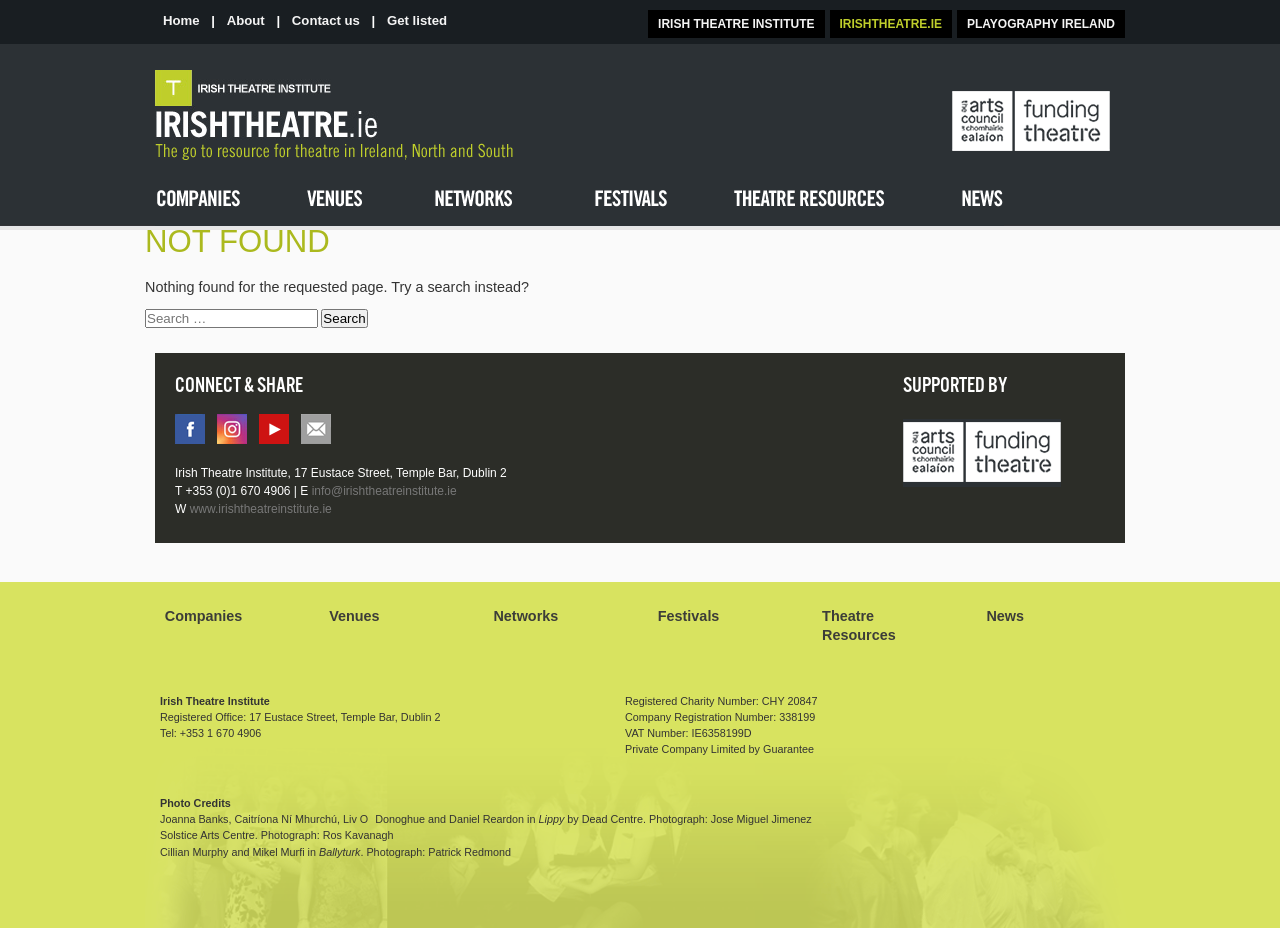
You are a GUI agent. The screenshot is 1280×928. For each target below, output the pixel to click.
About (246, 20)
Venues (354, 616)
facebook (190, 429)
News (1005, 616)
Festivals (689, 616)
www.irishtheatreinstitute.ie (261, 509)
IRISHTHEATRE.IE (891, 24)
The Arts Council (1031, 122)
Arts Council (982, 454)
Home (181, 20)
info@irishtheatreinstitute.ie (316, 429)
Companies (204, 616)
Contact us (326, 20)
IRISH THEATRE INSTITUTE (736, 24)
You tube (274, 429)
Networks (525, 616)
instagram (232, 429)
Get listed (417, 20)
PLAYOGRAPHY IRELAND (1041, 24)
